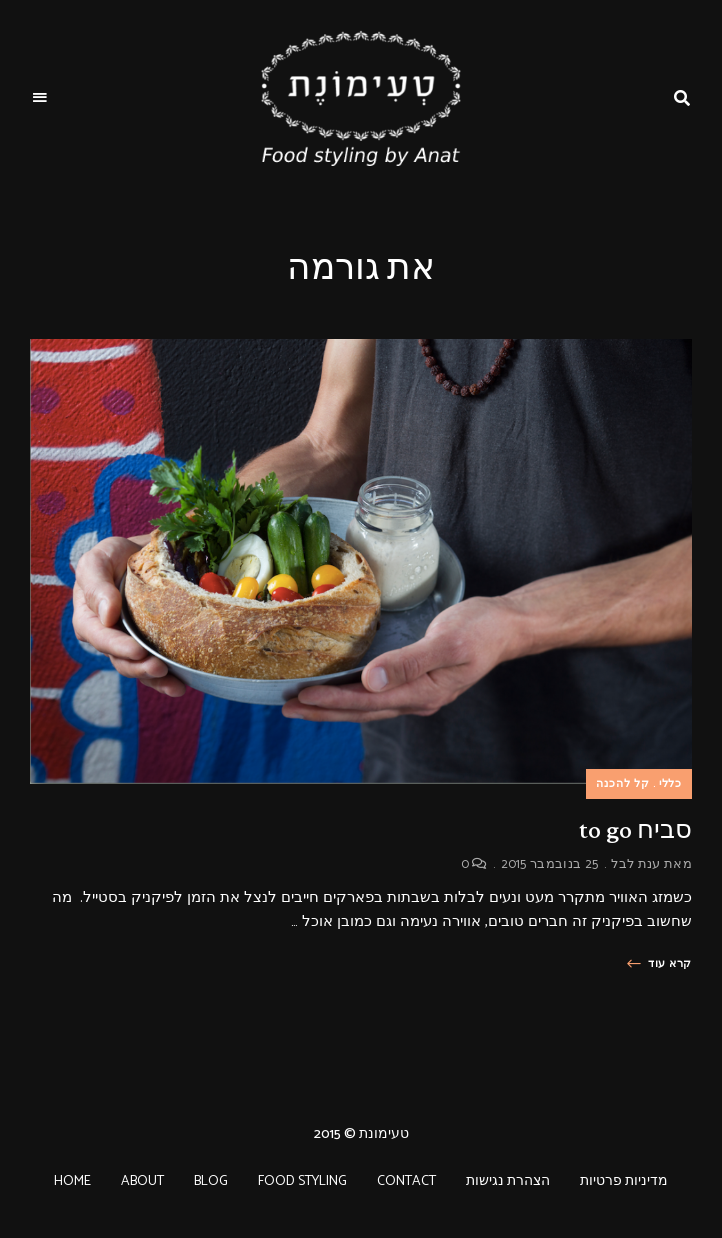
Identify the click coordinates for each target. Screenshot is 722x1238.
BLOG (211, 1181)
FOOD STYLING (302, 1181)
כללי (670, 784)
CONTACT (406, 1181)
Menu (40, 98)
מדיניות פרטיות (624, 1181)
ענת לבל (635, 864)
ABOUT (142, 1181)
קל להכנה (623, 784)
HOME (72, 1181)
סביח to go (635, 829)
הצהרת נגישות (508, 1181)
